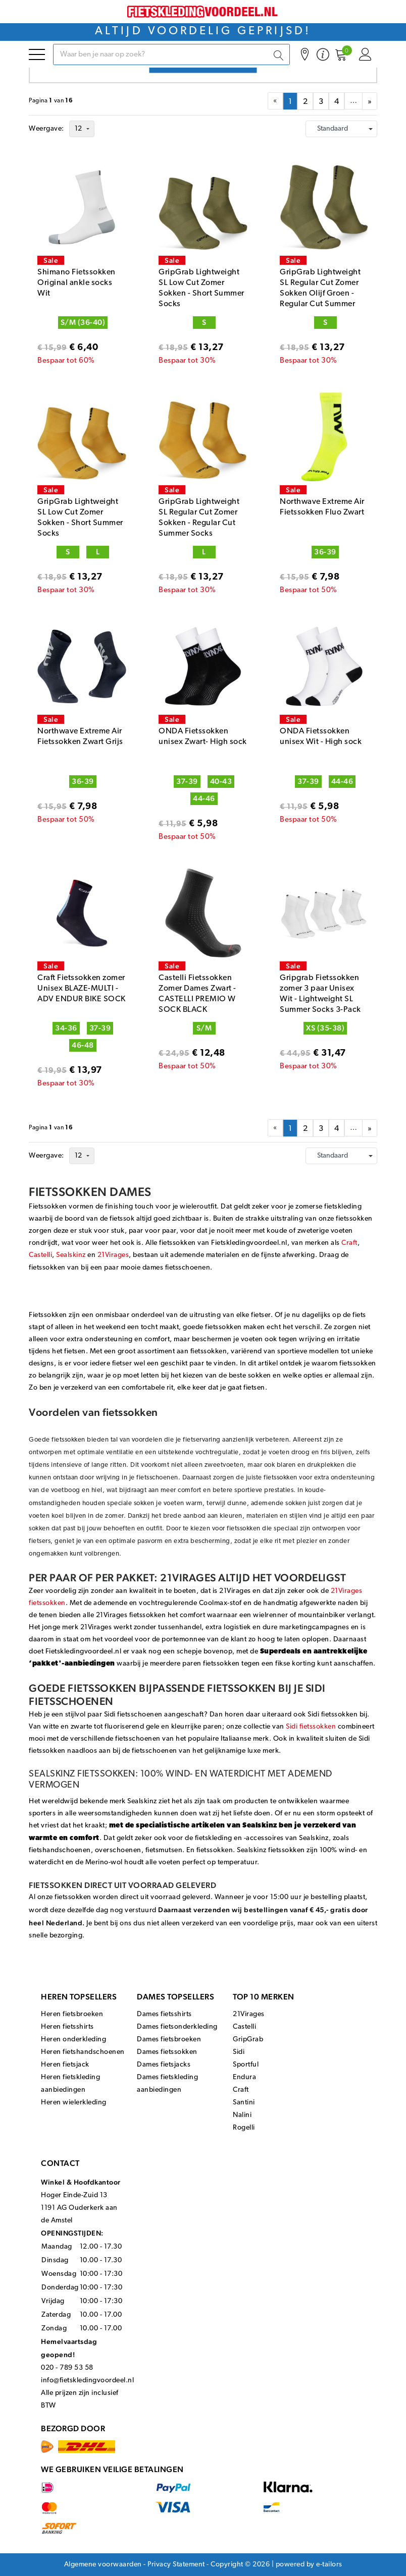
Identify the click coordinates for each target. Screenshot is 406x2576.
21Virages (113, 1255)
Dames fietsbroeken (169, 2039)
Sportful (246, 2065)
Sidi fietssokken (311, 1727)
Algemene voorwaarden (103, 2564)
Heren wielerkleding (74, 2102)
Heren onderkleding (73, 2039)
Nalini (242, 2115)
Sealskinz (71, 1255)
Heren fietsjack (65, 2065)
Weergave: (46, 129)
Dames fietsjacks (163, 2065)
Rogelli (244, 2128)
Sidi (238, 2052)
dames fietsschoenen (176, 1268)
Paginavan (51, 101)
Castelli (40, 1255)
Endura (244, 2077)
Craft (349, 1243)
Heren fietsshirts (67, 2027)
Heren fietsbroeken (72, 2014)
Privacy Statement (176, 2564)
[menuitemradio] (290, 101)
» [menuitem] (370, 102)
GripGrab (248, 2039)
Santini (244, 2102)
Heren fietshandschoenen (83, 2052)
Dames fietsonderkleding (177, 2027)
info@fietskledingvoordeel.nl (87, 2380)
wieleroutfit (198, 1207)
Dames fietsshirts (164, 2014)
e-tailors (329, 2564)
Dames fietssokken (167, 2052)
